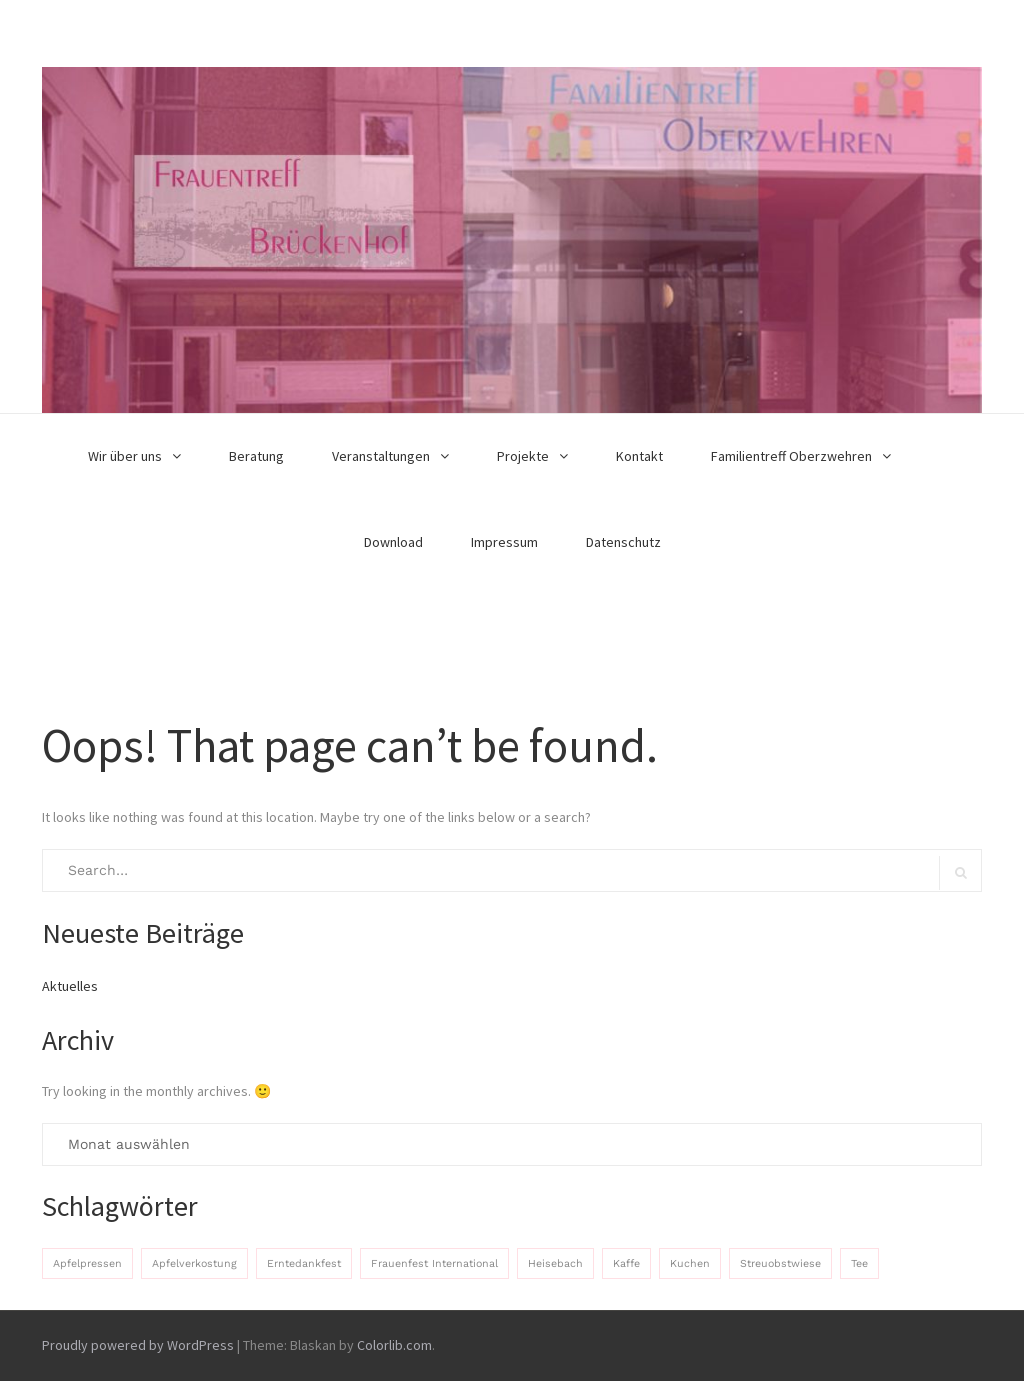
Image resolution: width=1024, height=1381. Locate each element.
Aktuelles (70, 986)
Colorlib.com (394, 1345)
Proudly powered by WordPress (138, 1345)
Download (393, 542)
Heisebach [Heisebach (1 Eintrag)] (555, 1263)
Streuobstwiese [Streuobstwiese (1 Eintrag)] (780, 1263)
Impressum (504, 542)
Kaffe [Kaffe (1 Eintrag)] (626, 1263)
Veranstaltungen (381, 456)
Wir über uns (125, 456)
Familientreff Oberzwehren (791, 456)
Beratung (256, 456)
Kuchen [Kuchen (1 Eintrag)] (690, 1263)
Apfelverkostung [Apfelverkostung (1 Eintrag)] (194, 1263)
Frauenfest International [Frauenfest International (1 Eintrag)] (434, 1263)
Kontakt (639, 456)
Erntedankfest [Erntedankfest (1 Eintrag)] (304, 1263)
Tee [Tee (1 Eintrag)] (859, 1263)
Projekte (523, 456)
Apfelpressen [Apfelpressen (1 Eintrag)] (87, 1263)
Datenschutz (623, 542)
